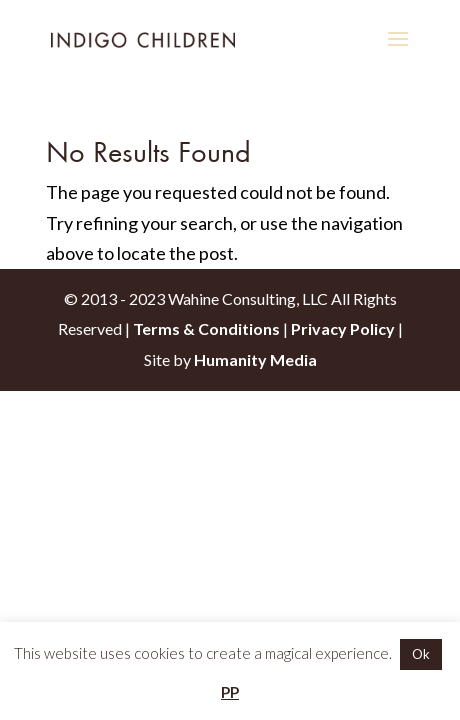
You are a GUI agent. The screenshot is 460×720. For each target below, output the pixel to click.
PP (230, 692)
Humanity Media (255, 359)
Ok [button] (421, 654)
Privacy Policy (343, 328)
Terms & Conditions (206, 328)
